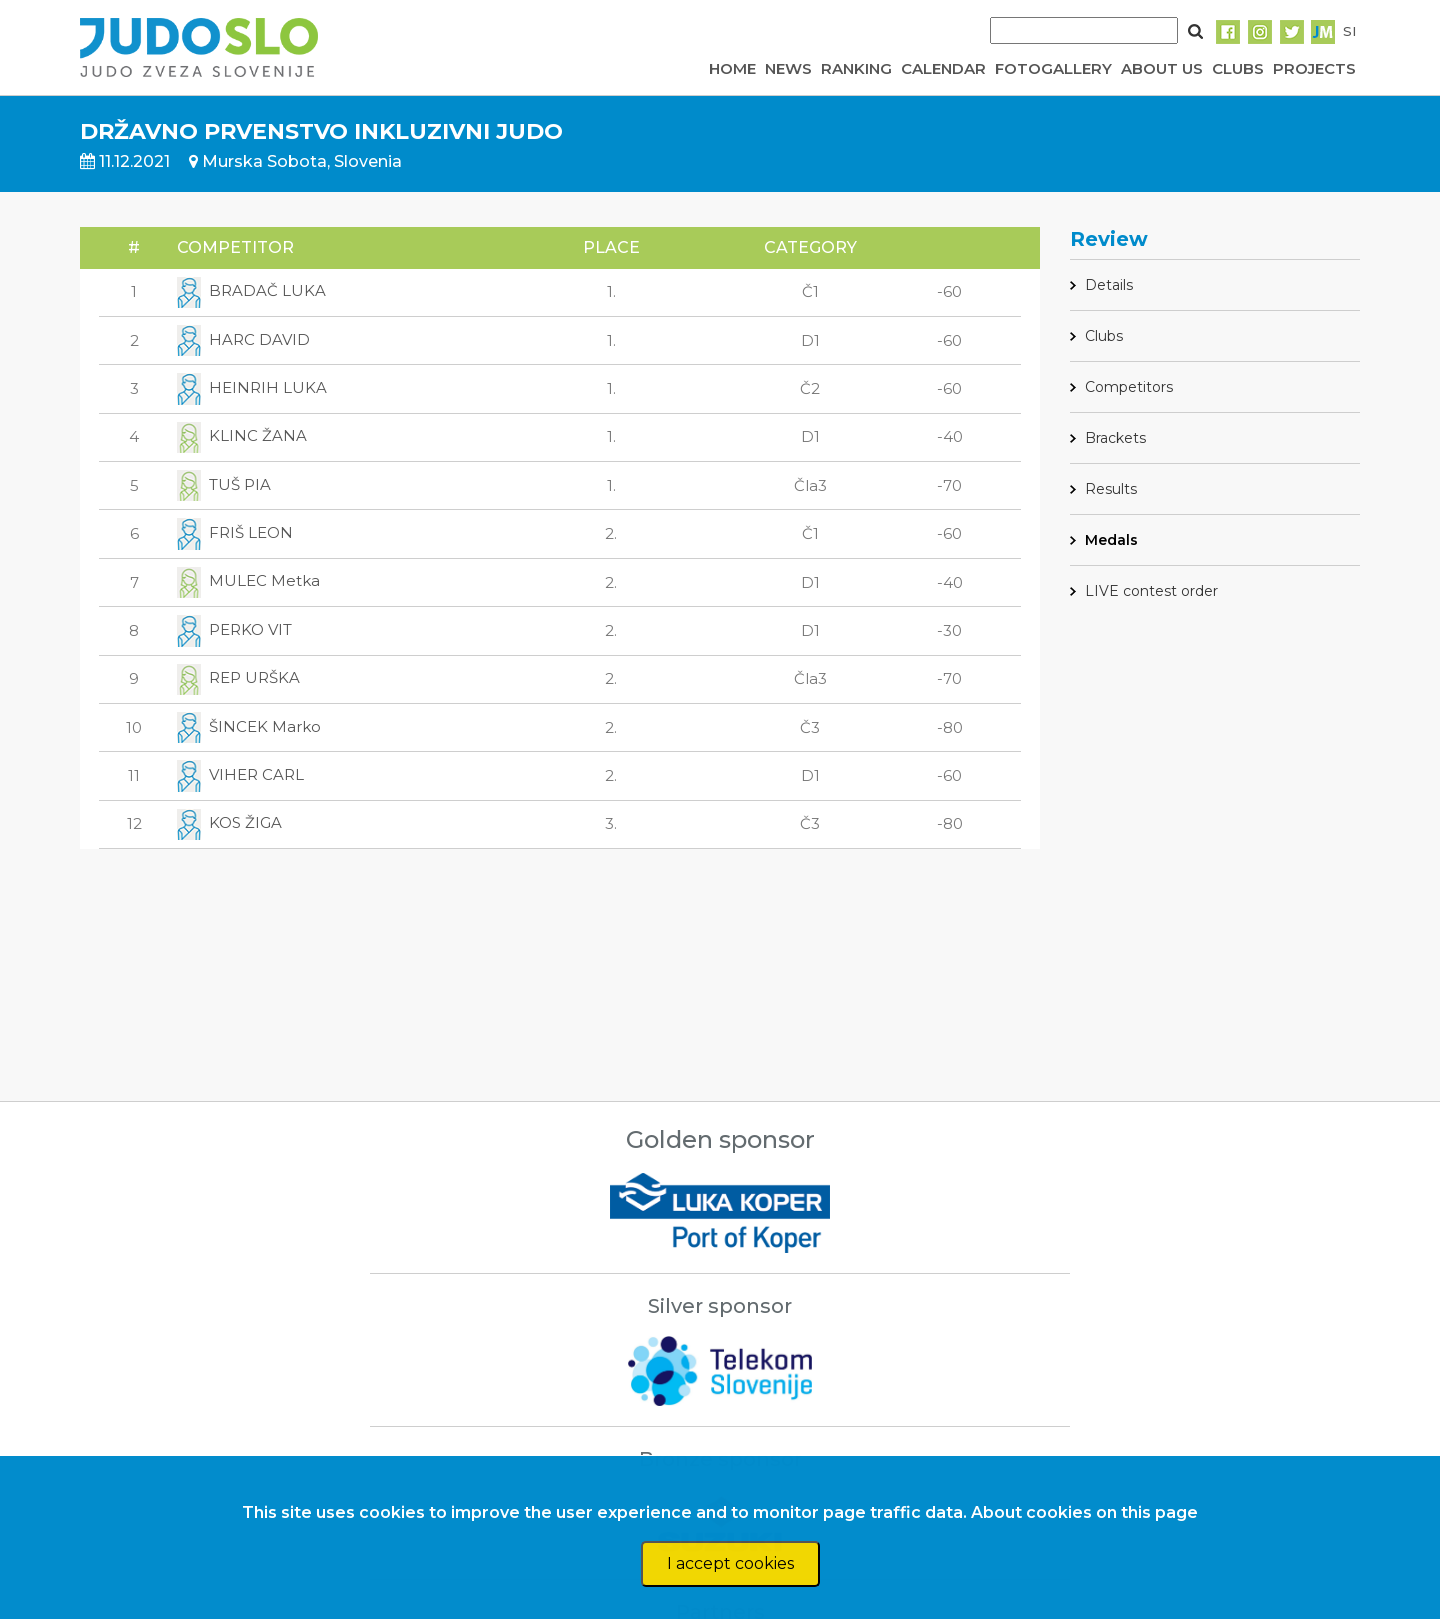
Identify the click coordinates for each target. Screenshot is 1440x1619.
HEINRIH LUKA (252, 387)
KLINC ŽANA (242, 435)
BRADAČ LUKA (251, 290)
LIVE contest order (1151, 591)
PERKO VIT (234, 629)
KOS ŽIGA (229, 822)
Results (1111, 489)
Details (1109, 285)
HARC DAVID (243, 339)
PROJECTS (1314, 68)
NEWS (788, 68)
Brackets (1115, 438)
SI (1349, 31)
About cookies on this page (1084, 1512)
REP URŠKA (238, 677)
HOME (732, 68)
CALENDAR (943, 68)
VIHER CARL (240, 774)
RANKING (856, 68)
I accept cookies (730, 1563)
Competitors (1129, 387)
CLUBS (1238, 68)
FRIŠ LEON (235, 532)
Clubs (1104, 336)
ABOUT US (1162, 68)
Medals (1111, 540)
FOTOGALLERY (1053, 68)
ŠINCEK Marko (249, 726)
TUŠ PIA (224, 484)
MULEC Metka (248, 580)
